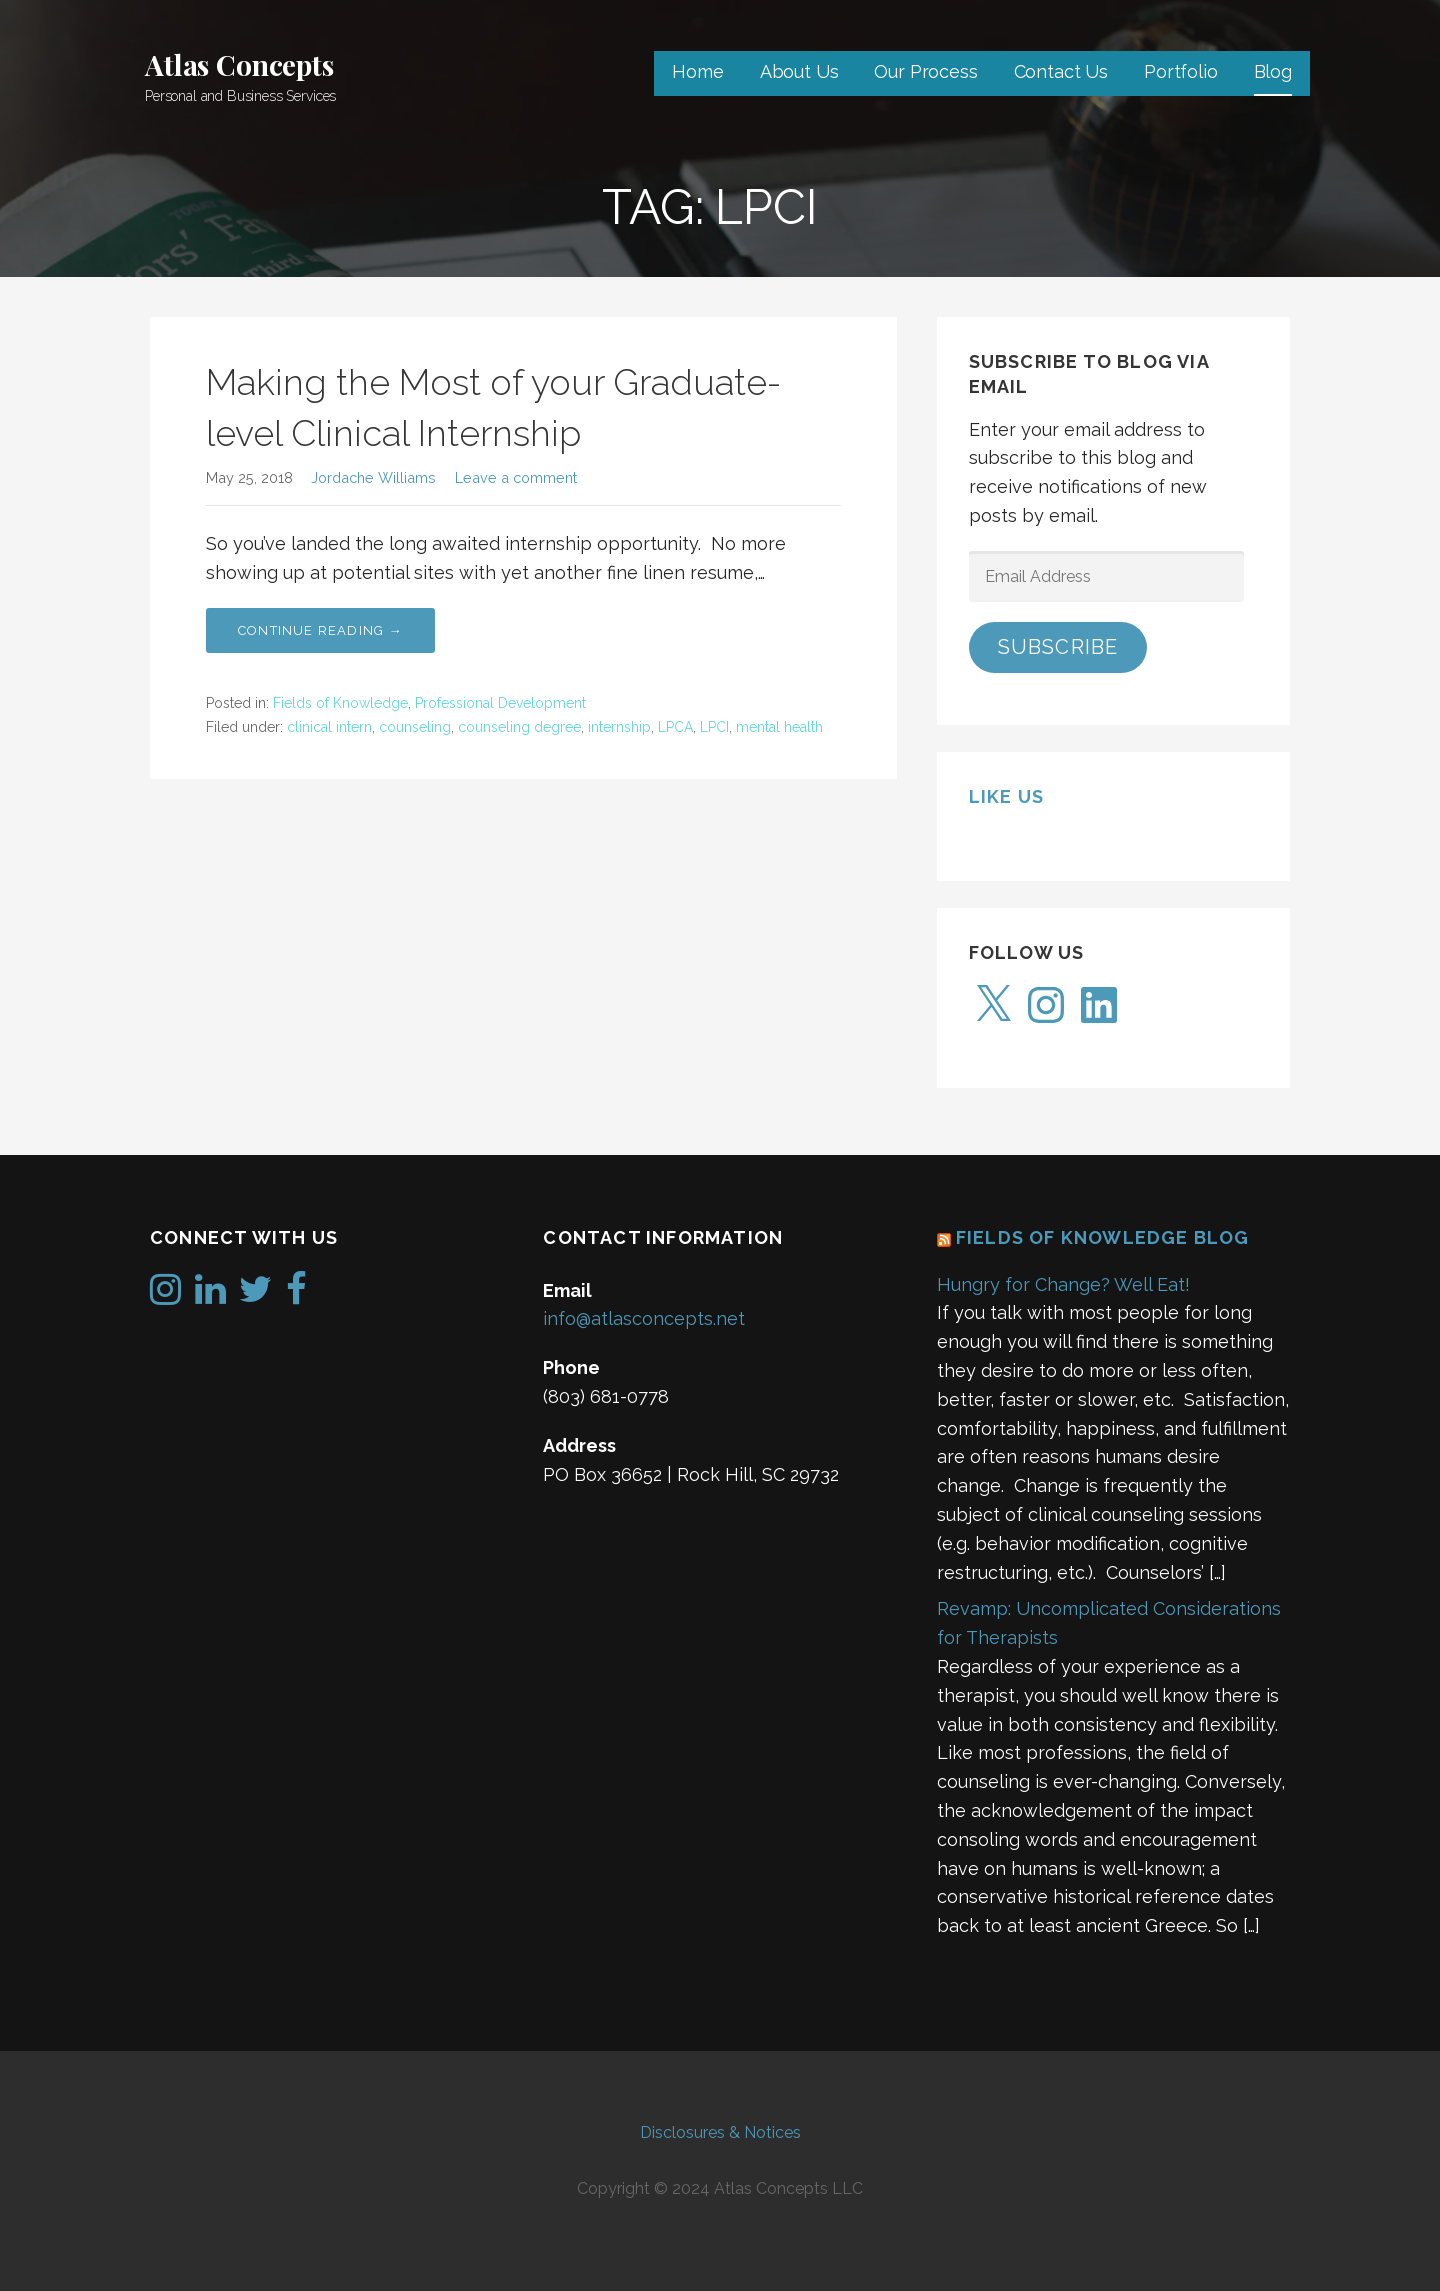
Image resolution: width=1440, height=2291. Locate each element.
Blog (1273, 71)
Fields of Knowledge (340, 703)
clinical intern (329, 727)
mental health (779, 727)
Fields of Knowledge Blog (1103, 1237)
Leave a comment (516, 477)
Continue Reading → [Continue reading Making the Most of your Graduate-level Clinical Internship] (320, 630)
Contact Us (1061, 71)
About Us (799, 71)
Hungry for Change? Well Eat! (1063, 1284)
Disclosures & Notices (720, 2132)
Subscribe (1058, 647)
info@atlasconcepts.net (644, 1318)
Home (697, 71)
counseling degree (519, 727)
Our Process (925, 71)
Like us (1006, 796)
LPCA (675, 727)
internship (619, 727)
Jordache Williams (373, 477)
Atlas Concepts (239, 64)
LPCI (714, 727)
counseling (415, 727)
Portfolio (1181, 71)
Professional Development (500, 703)
